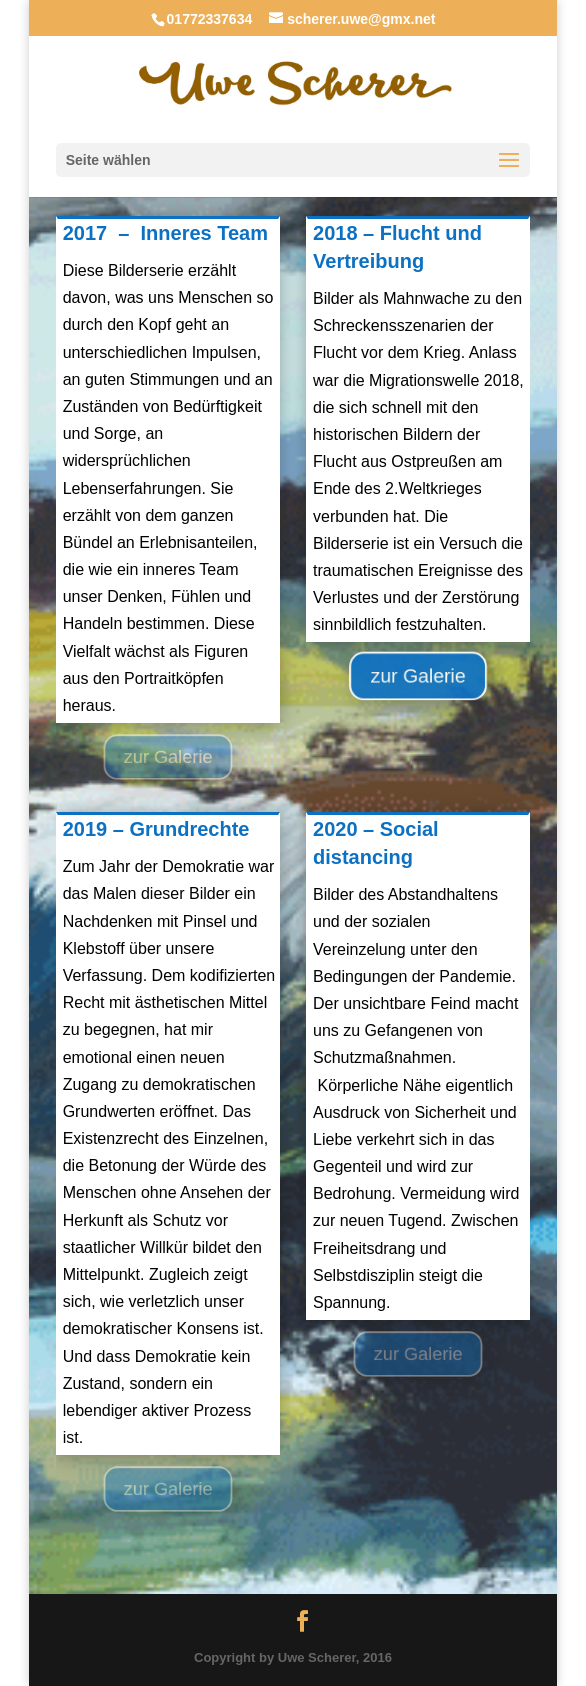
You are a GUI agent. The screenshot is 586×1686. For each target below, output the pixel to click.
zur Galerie (168, 757)
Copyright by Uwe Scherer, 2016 (293, 1657)
